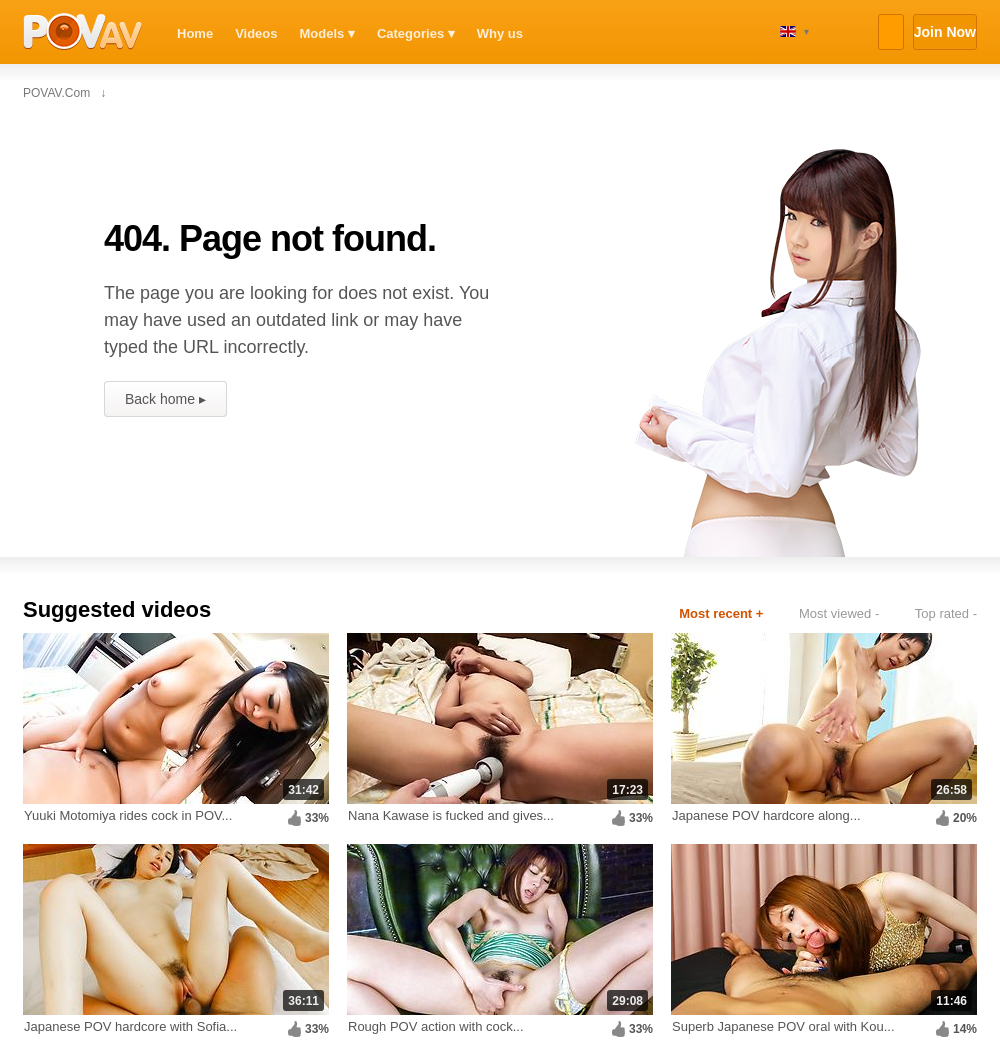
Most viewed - (839, 613)
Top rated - (946, 613)
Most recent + (721, 613)
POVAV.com (83, 31)
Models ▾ (327, 33)
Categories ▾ (416, 33)
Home (195, 33)
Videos (256, 33)
